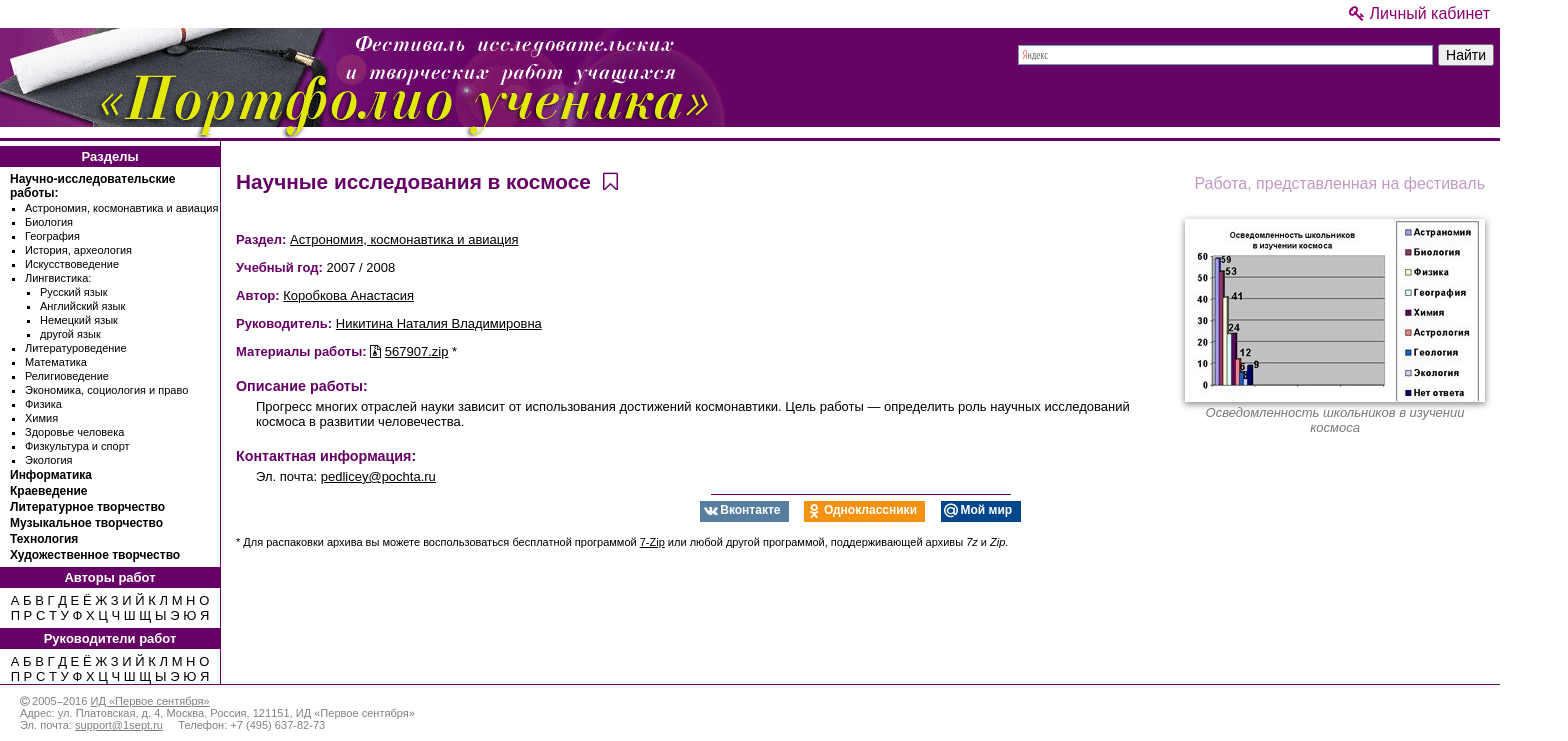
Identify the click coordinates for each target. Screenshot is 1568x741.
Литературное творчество (87, 507)
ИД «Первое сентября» (149, 701)
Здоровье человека (74, 432)
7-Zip (652, 542)
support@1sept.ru (119, 725)
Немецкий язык (79, 320)
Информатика (51, 475)
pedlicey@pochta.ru (378, 476)
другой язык (70, 334)
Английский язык (82, 306)
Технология (44, 539)
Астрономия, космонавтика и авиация (121, 208)
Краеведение (48, 491)
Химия (41, 418)
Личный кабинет (1419, 13)
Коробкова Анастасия (348, 295)
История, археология (78, 250)
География (52, 236)
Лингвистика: (58, 278)
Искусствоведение (72, 264)
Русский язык (74, 292)
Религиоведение (67, 376)
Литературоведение (76, 348)
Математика (56, 362)
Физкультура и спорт (77, 446)
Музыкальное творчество (86, 523)
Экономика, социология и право (106, 390)
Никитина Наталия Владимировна (439, 323)
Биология (49, 222)
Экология (49, 460)
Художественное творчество (95, 555)
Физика (43, 404)
